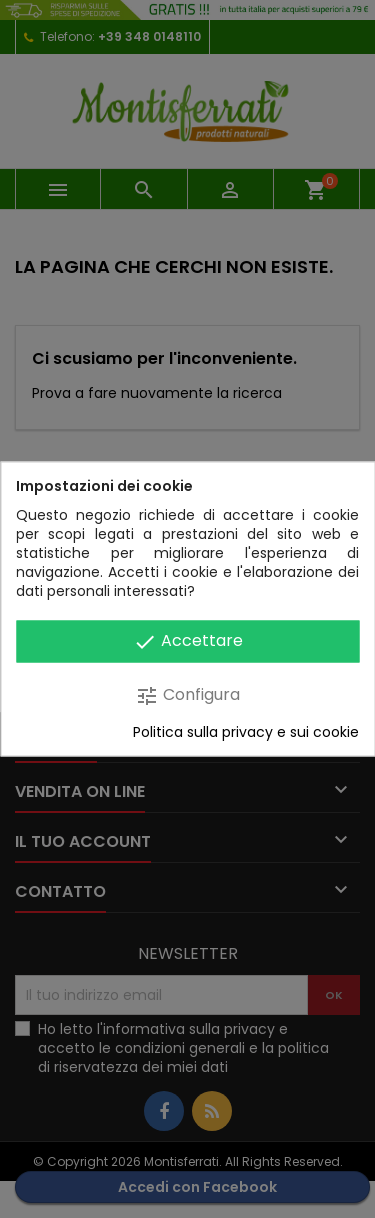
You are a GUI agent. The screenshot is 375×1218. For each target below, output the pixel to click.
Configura (187, 695)
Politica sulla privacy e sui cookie (246, 732)
